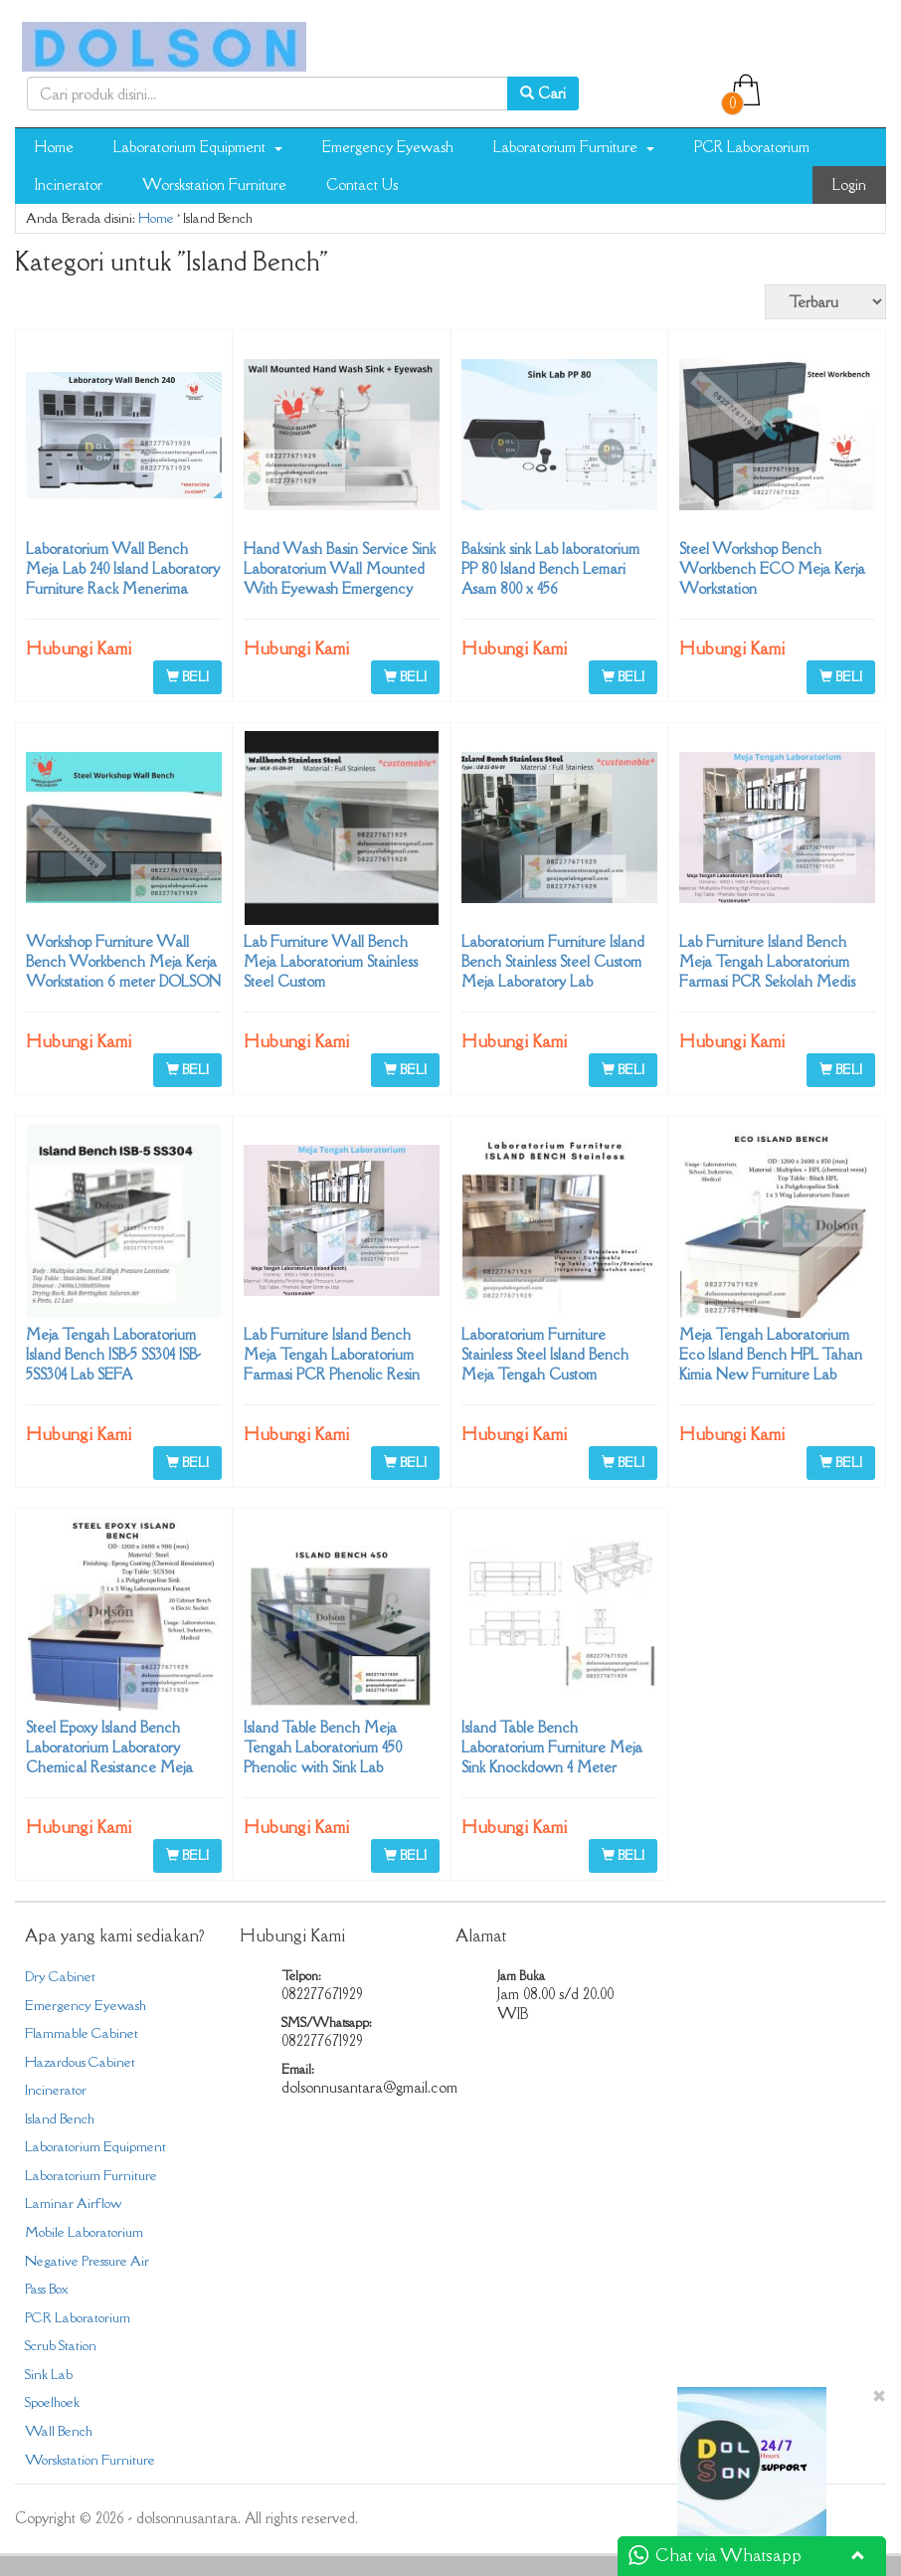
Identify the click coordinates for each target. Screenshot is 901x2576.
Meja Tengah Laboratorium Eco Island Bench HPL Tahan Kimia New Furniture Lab (770, 1354)
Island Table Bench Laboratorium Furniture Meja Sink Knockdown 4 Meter (551, 1747)
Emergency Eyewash (387, 146)
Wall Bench (58, 2431)
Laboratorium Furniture (573, 146)
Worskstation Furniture (214, 184)
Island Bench (59, 2118)
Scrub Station (60, 2345)
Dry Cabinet (60, 1976)
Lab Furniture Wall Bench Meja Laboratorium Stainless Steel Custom (331, 961)
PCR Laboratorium (752, 146)
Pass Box (46, 2289)
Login (849, 184)
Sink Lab (49, 2374)
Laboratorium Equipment (197, 146)
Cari (543, 93)
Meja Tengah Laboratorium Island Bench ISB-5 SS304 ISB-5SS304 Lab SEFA (113, 1354)
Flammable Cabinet (81, 2033)
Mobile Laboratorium (84, 2232)
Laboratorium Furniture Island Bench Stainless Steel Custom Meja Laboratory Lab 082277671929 (552, 971)
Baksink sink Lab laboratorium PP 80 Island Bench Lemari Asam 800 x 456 (550, 568)
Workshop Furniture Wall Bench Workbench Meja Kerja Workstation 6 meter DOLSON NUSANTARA (123, 971)
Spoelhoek (52, 2402)
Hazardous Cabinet (80, 2062)
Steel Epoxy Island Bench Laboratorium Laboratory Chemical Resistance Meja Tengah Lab (109, 1757)
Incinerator (68, 184)
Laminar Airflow (73, 2203)
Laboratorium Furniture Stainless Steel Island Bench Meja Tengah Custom (545, 1354)
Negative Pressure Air (87, 2261)
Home (54, 146)
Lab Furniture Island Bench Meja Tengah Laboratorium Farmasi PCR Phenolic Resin (332, 1354)
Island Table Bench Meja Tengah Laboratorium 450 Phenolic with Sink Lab (323, 1747)
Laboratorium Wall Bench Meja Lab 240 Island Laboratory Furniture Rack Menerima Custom (123, 578)
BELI (187, 676)
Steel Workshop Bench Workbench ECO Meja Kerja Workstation (772, 568)
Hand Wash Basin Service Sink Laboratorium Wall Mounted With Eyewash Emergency (340, 568)
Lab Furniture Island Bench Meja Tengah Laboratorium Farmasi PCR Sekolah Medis (767, 961)
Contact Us (362, 184)
